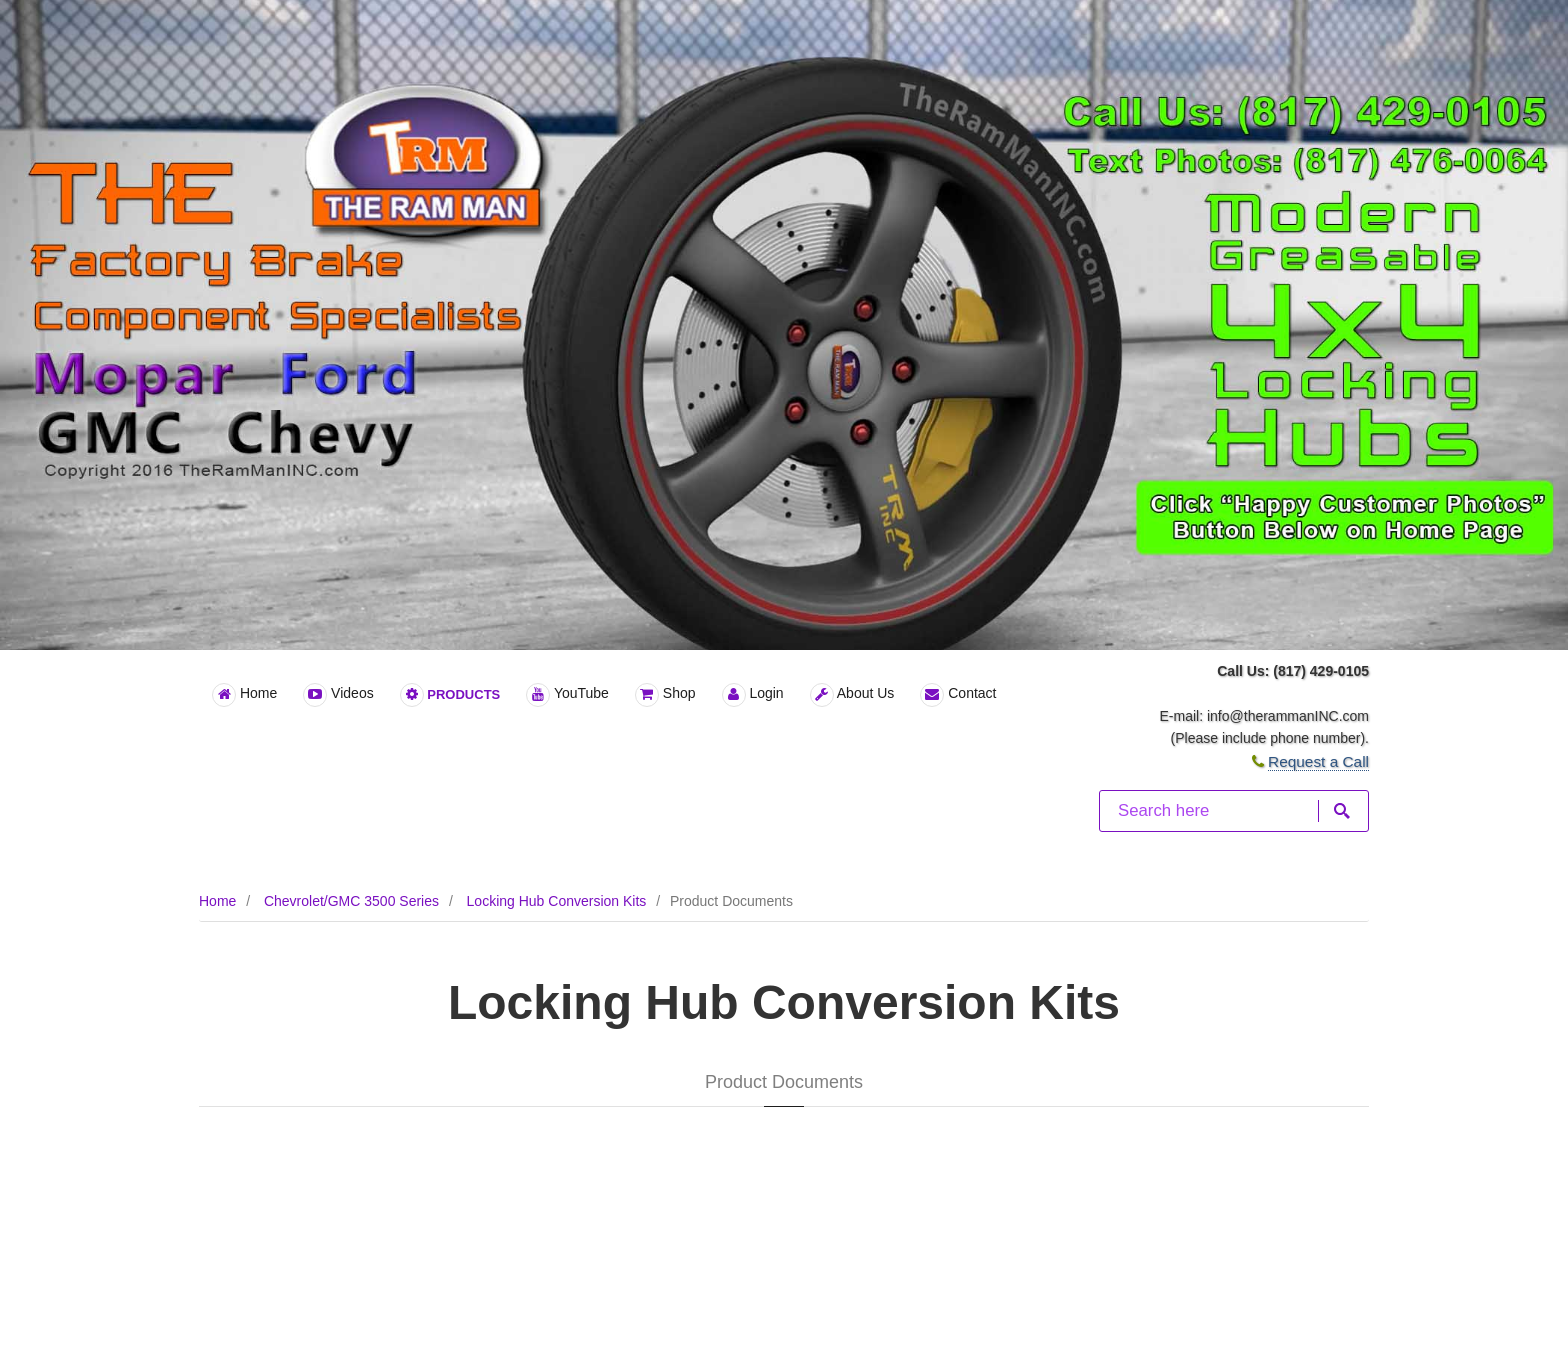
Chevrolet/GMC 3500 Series (351, 901)
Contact (958, 695)
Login (753, 695)
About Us (852, 695)
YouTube (567, 695)
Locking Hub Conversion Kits (557, 901)
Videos (338, 695)
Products (450, 695)
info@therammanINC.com (1288, 716)
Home (244, 695)
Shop (665, 695)
